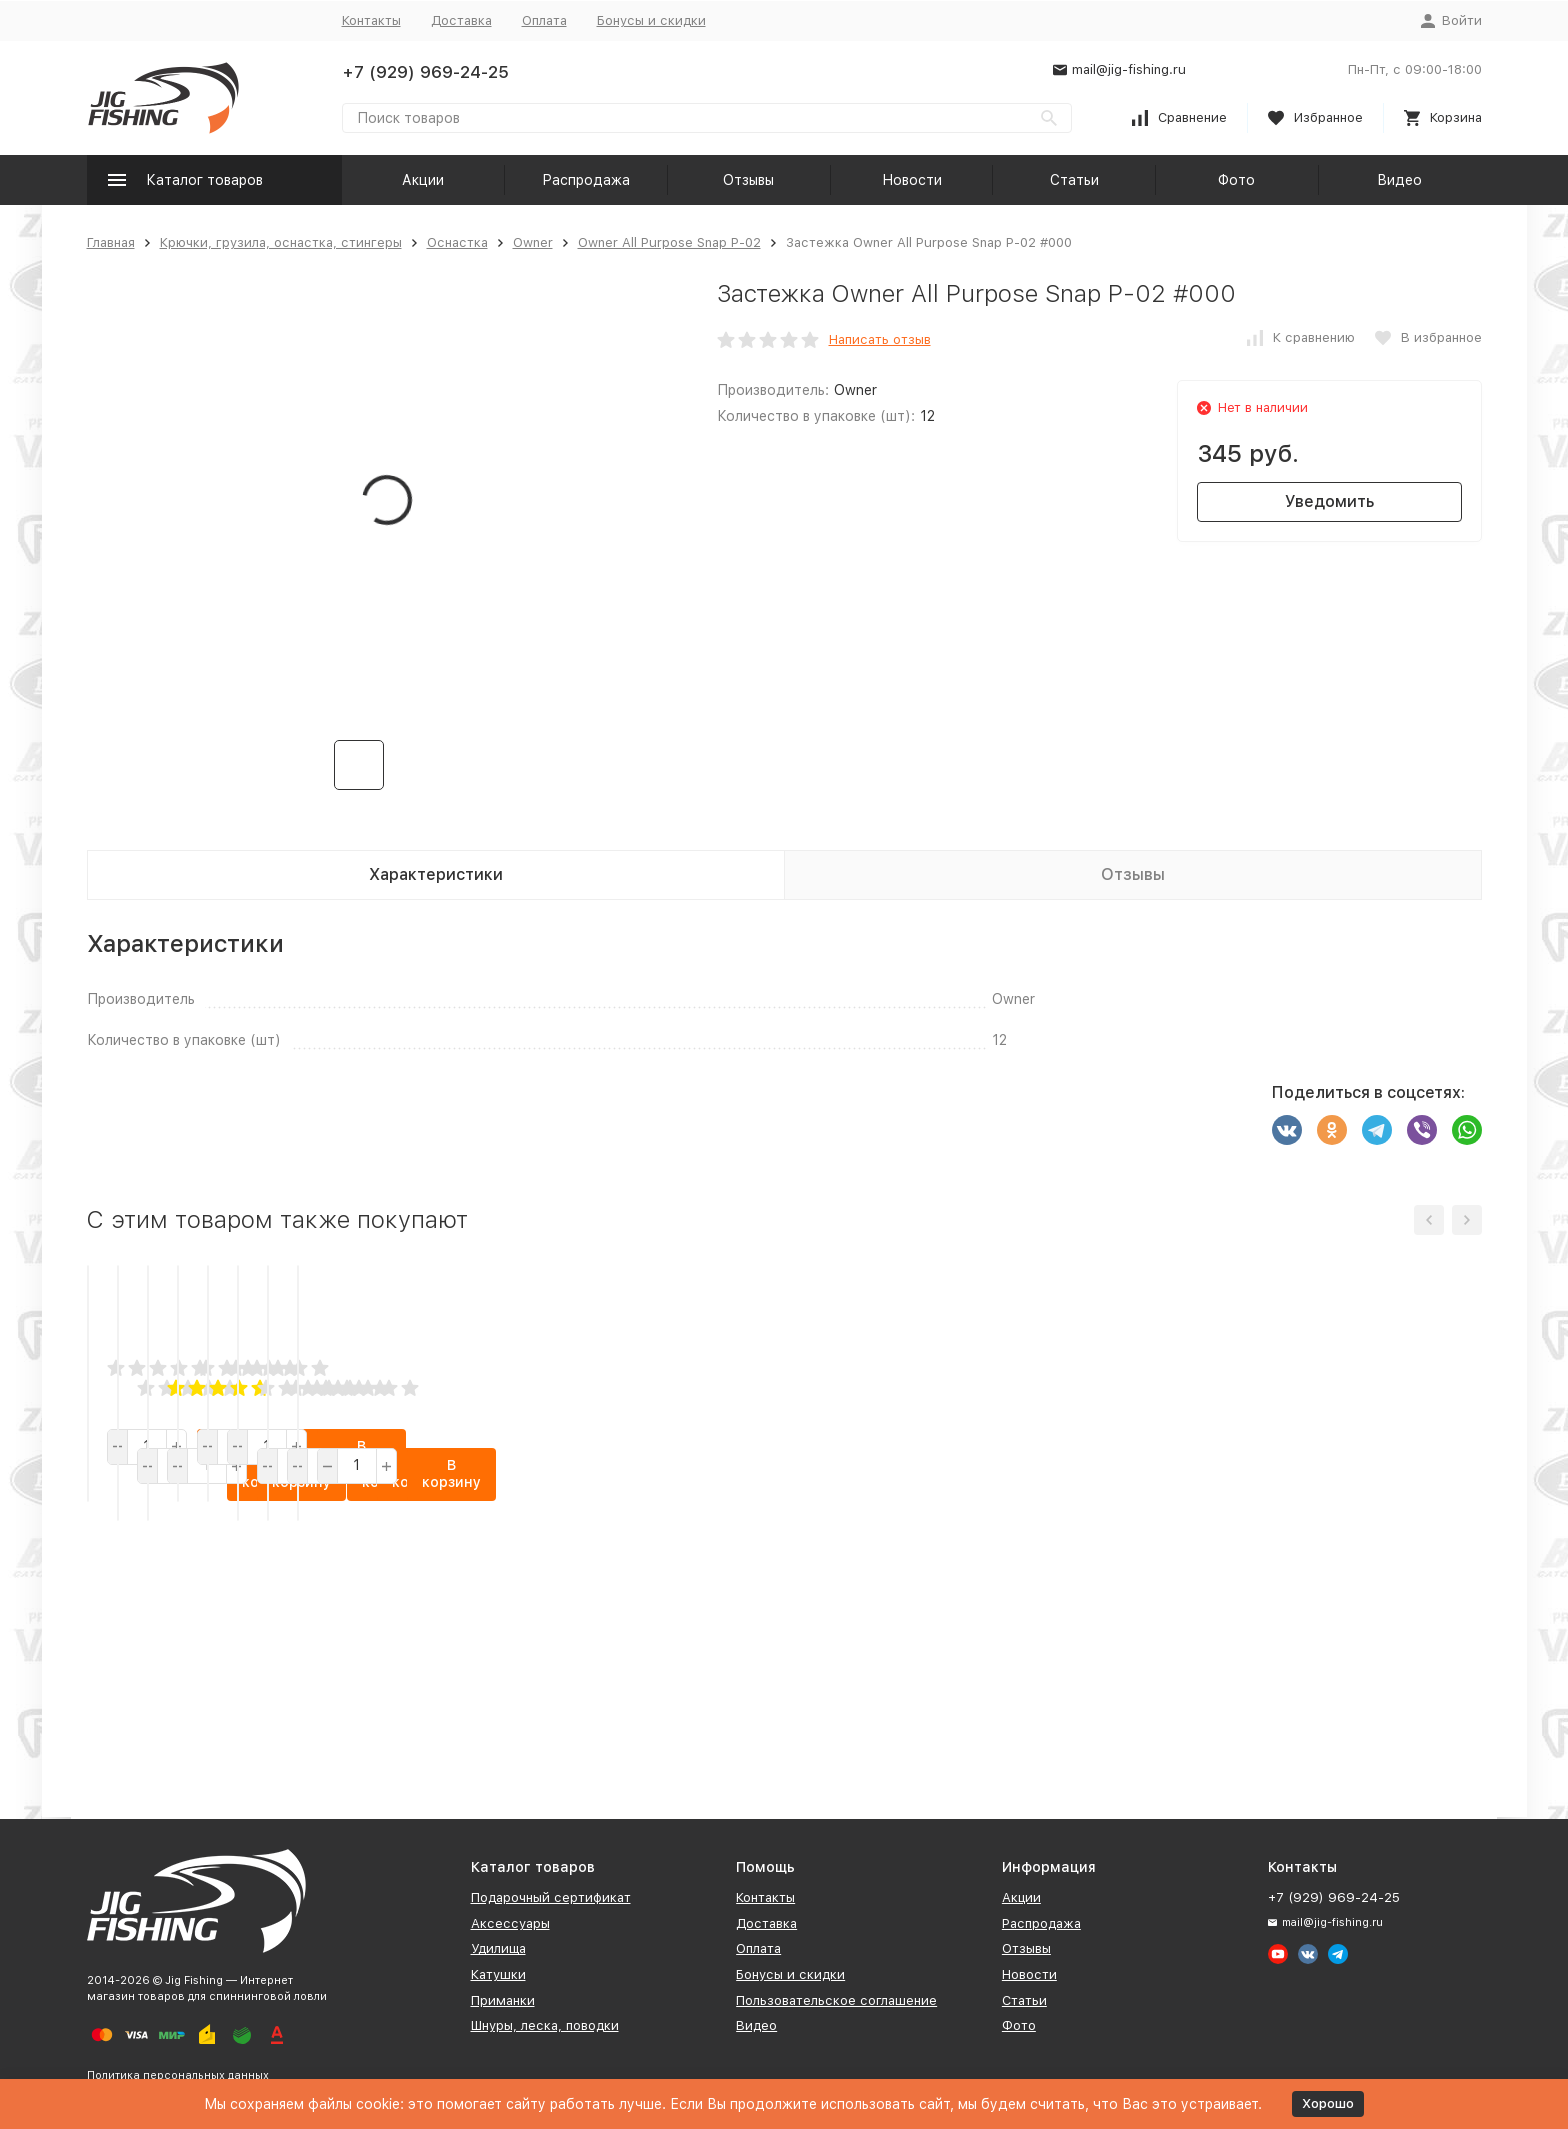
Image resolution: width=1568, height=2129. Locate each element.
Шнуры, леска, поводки (545, 2025)
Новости (912, 180)
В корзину (259, 1699)
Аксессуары (510, 1923)
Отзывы (748, 180)
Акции (423, 180)
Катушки (498, 1974)
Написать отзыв (880, 339)
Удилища (498, 1948)
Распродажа (586, 180)
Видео (1399, 180)
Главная (111, 242)
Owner (533, 242)
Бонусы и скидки (651, 20)
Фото (1236, 180)
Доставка (461, 20)
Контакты (371, 20)
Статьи (1074, 180)
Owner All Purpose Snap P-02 (669, 242)
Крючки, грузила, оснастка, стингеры (281, 242)
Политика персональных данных (178, 2075)
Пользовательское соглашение (836, 2000)
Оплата (544, 20)
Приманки (503, 2000)
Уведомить (1329, 501)
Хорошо (1328, 2103)
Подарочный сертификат (551, 1897)
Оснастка (457, 242)
